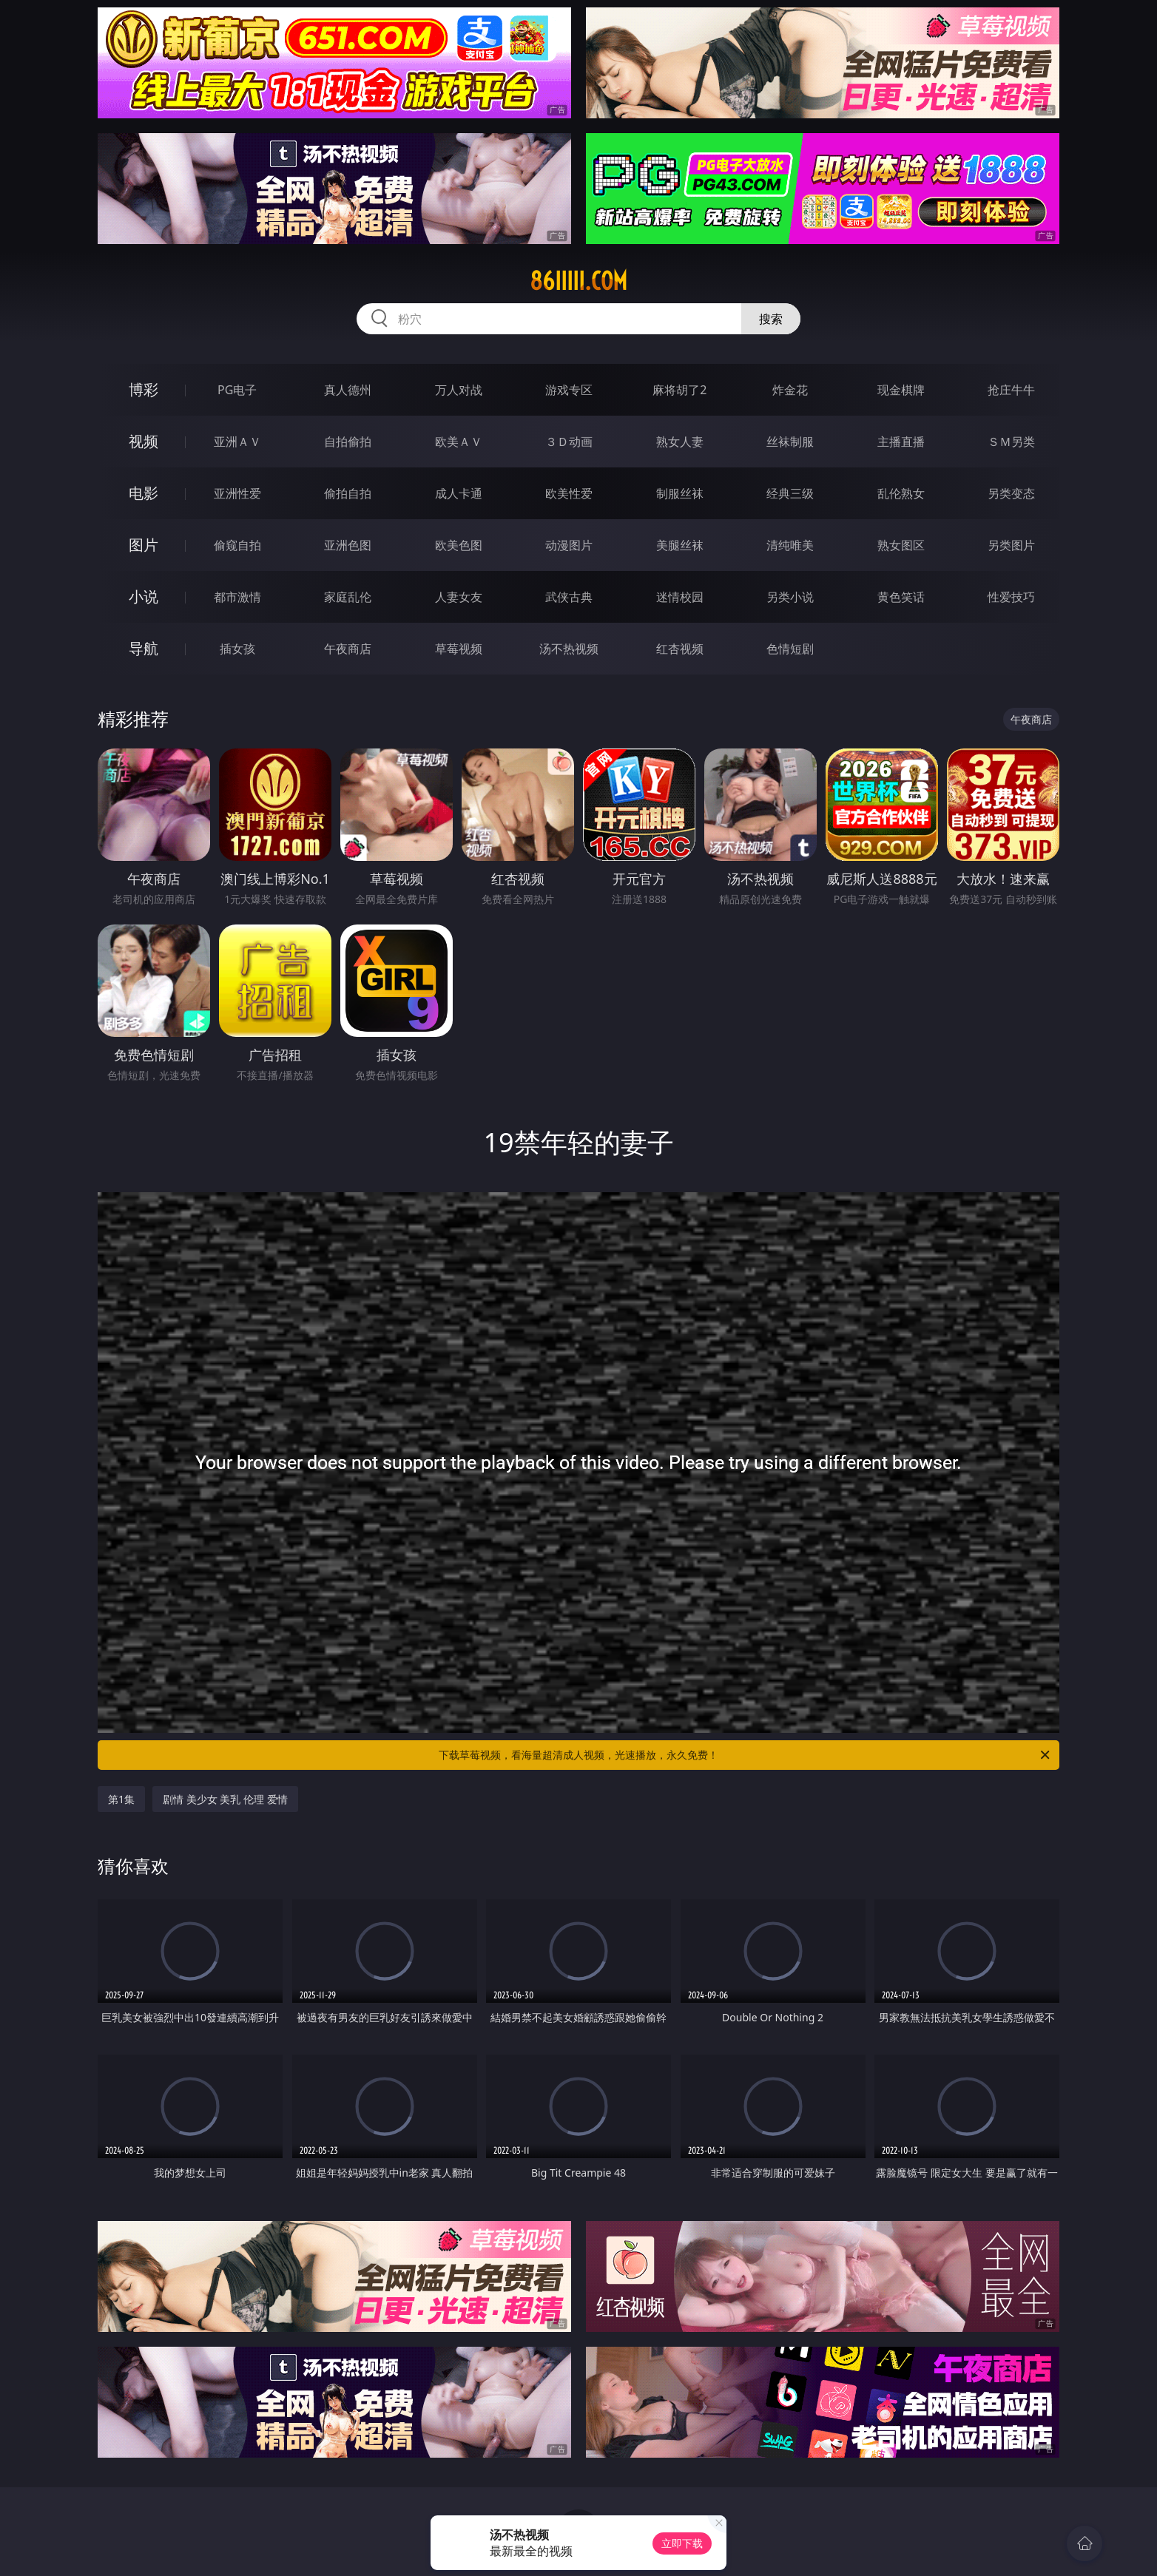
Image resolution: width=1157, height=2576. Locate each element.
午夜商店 (347, 648)
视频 (143, 441)
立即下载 (682, 2543)
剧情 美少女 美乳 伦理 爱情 (225, 1799)
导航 (143, 648)
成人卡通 (458, 493)
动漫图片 (569, 545)
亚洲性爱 (237, 493)
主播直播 (901, 441)
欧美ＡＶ (458, 441)
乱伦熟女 (901, 493)
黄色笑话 (901, 597)
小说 (143, 596)
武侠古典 (569, 597)
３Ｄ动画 (569, 441)
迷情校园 (680, 597)
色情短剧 (790, 648)
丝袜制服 (790, 441)
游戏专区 (569, 390)
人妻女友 (458, 597)
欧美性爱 (569, 493)
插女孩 (237, 648)
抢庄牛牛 (1011, 390)
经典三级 (790, 493)
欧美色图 (458, 545)
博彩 (143, 389)
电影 (143, 493)
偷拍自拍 (347, 493)
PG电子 (237, 390)
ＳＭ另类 (1011, 441)
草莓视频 (458, 648)
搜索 (771, 319)
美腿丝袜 (680, 545)
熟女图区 (901, 545)
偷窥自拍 (237, 545)
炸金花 (790, 390)
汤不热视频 (568, 648)
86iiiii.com (578, 281)
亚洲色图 (347, 545)
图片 (143, 545)
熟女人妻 (680, 441)
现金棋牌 (901, 390)
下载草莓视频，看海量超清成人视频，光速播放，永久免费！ (745, 1755)
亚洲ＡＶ (237, 441)
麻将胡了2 (679, 390)
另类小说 (790, 597)
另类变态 (1011, 493)
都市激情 (237, 597)
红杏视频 (680, 648)
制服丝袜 (680, 493)
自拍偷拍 (347, 441)
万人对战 (458, 390)
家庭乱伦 (347, 597)
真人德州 (347, 390)
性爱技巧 (1011, 597)
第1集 (121, 1799)
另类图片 (1011, 545)
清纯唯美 (790, 545)
